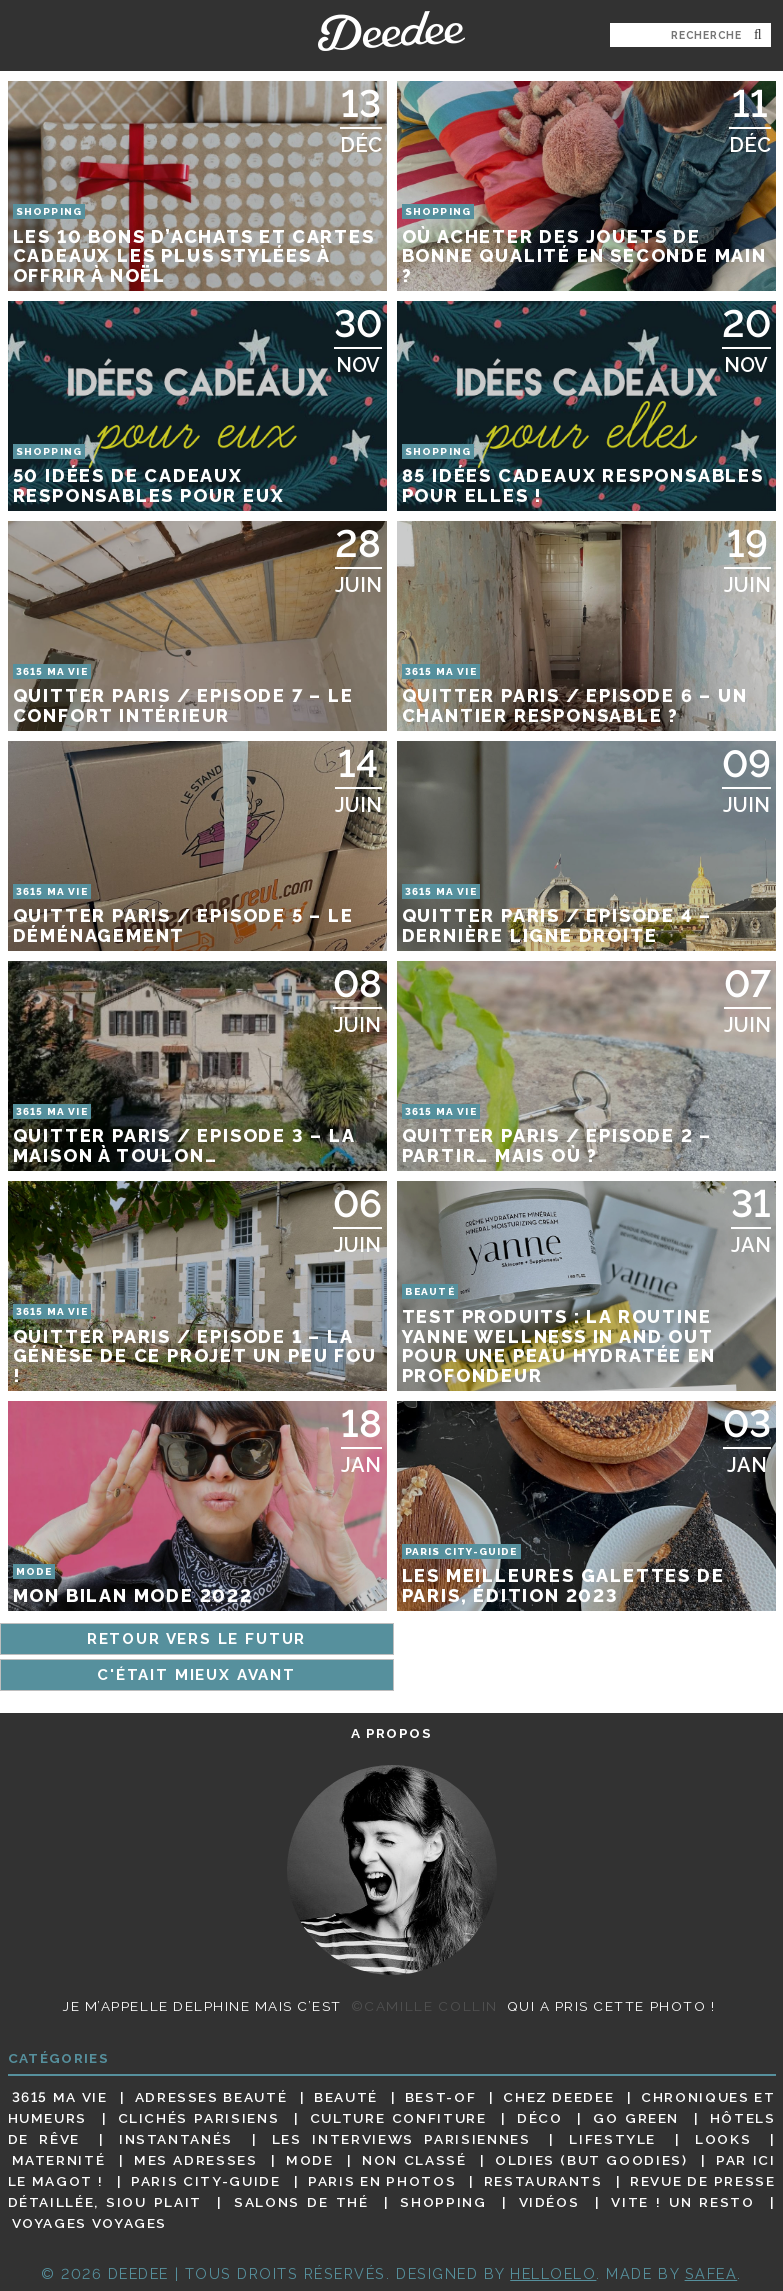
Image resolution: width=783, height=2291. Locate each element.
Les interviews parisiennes (401, 2139)
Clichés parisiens (199, 2118)
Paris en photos (382, 2181)
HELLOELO (553, 2273)
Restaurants (543, 2181)
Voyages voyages (89, 2224)
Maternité (59, 2160)
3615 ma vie (60, 2097)
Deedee (391, 31)
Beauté (346, 2097)
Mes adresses (196, 2160)
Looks (723, 2139)
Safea (711, 2273)
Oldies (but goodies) (591, 2160)
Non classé (414, 2160)
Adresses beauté (211, 2097)
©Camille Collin (424, 2006)
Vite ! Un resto (682, 2202)
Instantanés (176, 2139)
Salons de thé (301, 2202)
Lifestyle (612, 2139)
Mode (310, 2160)
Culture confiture (398, 2118)
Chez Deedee (558, 2097)
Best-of (440, 2097)
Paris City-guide (205, 2181)
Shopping (443, 2202)
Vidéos (549, 2202)
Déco (540, 2118)
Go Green (636, 2118)
